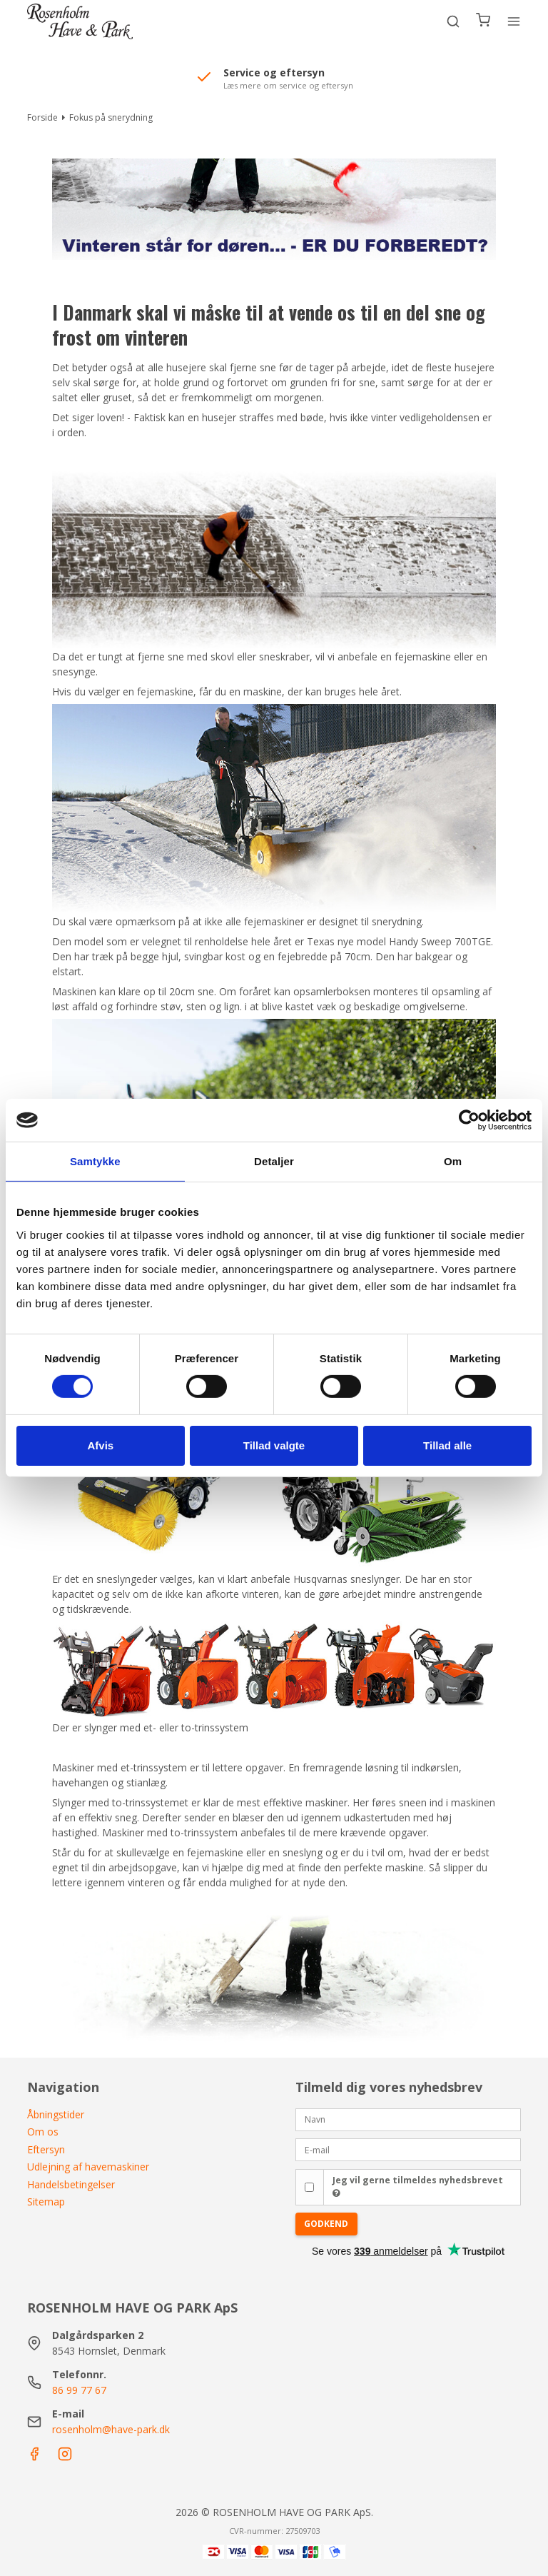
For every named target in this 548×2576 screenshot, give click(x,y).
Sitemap (46, 2201)
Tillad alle (447, 1445)
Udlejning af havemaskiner (88, 2166)
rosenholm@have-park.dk (111, 2429)
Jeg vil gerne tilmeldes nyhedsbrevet (418, 2186)
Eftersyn (46, 2149)
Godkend (326, 2224)
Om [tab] (453, 1161)
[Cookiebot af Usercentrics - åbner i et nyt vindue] (469, 1120)
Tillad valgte (274, 1445)
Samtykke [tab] (95, 1161)
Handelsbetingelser (71, 2184)
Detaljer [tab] (274, 1161)
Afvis (100, 1445)
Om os (43, 2131)
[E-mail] (408, 2148)
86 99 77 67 (79, 2390)
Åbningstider (55, 2114)
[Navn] (408, 2118)
